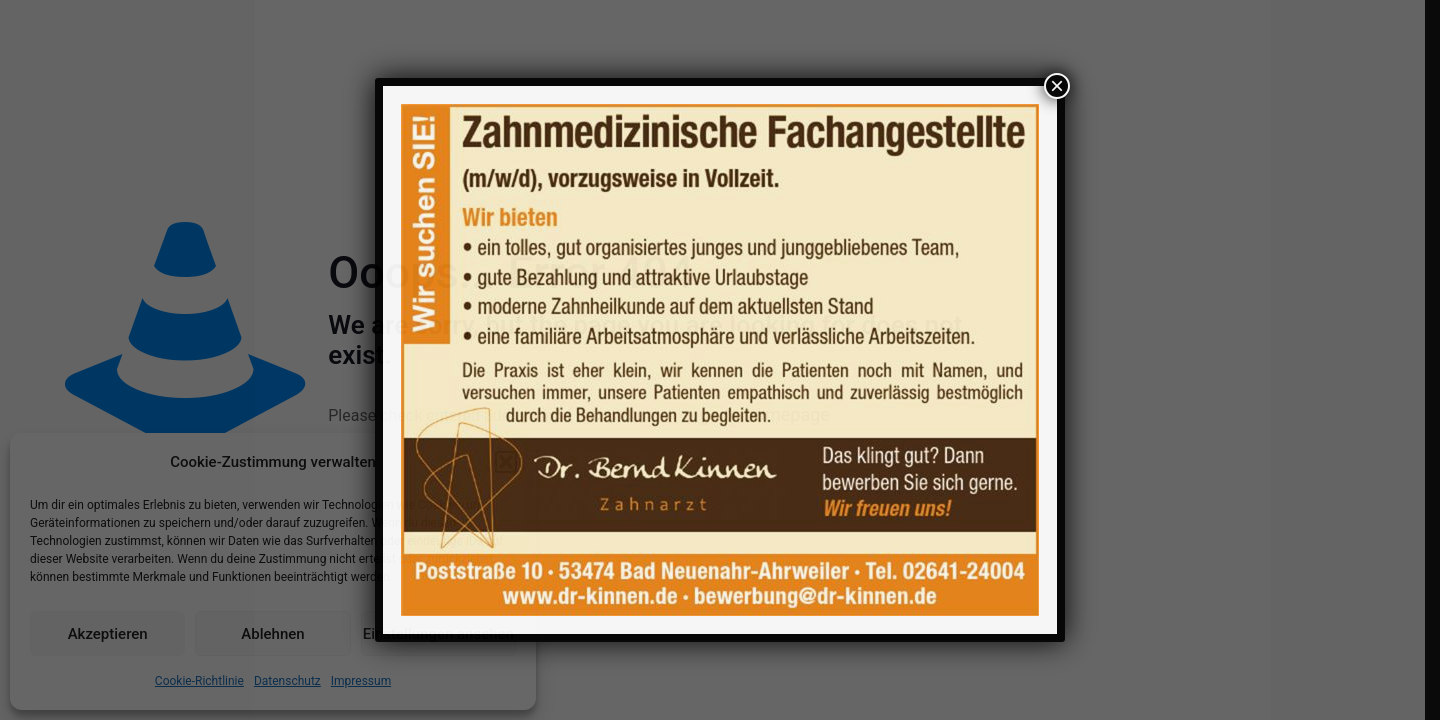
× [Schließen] (1057, 86)
